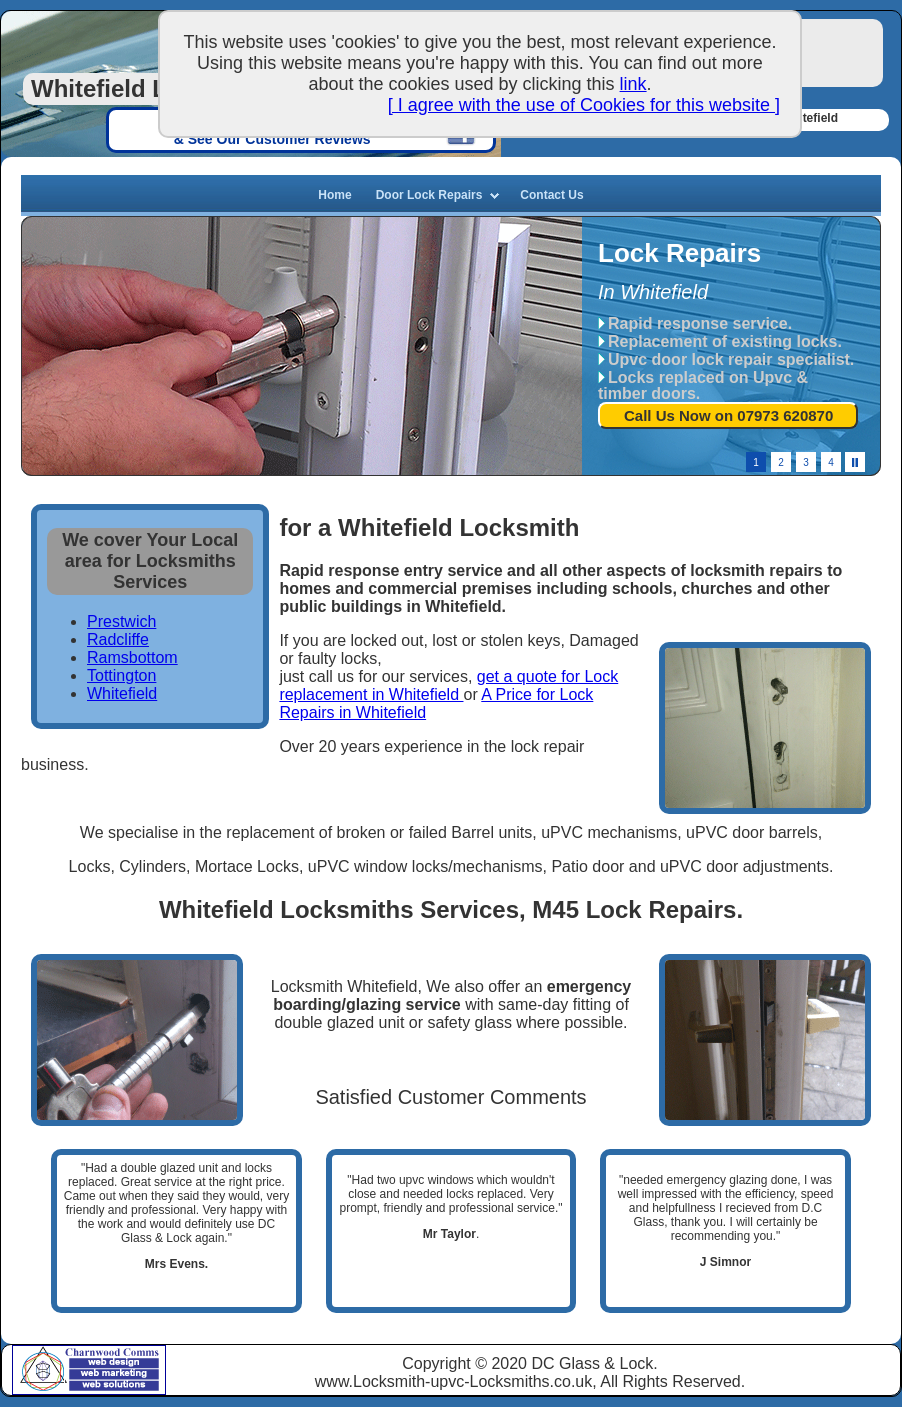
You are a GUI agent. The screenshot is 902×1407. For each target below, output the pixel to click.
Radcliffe (118, 639)
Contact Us (551, 195)
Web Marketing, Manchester (114, 1374)
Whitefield (122, 693)
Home (334, 195)
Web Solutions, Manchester (114, 1386)
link (633, 84)
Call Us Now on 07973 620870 (728, 415)
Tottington (121, 675)
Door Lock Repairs (429, 195)
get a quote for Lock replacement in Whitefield (448, 685)
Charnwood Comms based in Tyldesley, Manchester (38, 1369)
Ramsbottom (132, 657)
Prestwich (121, 621)
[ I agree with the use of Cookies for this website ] (584, 105)
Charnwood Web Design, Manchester (114, 1357)
